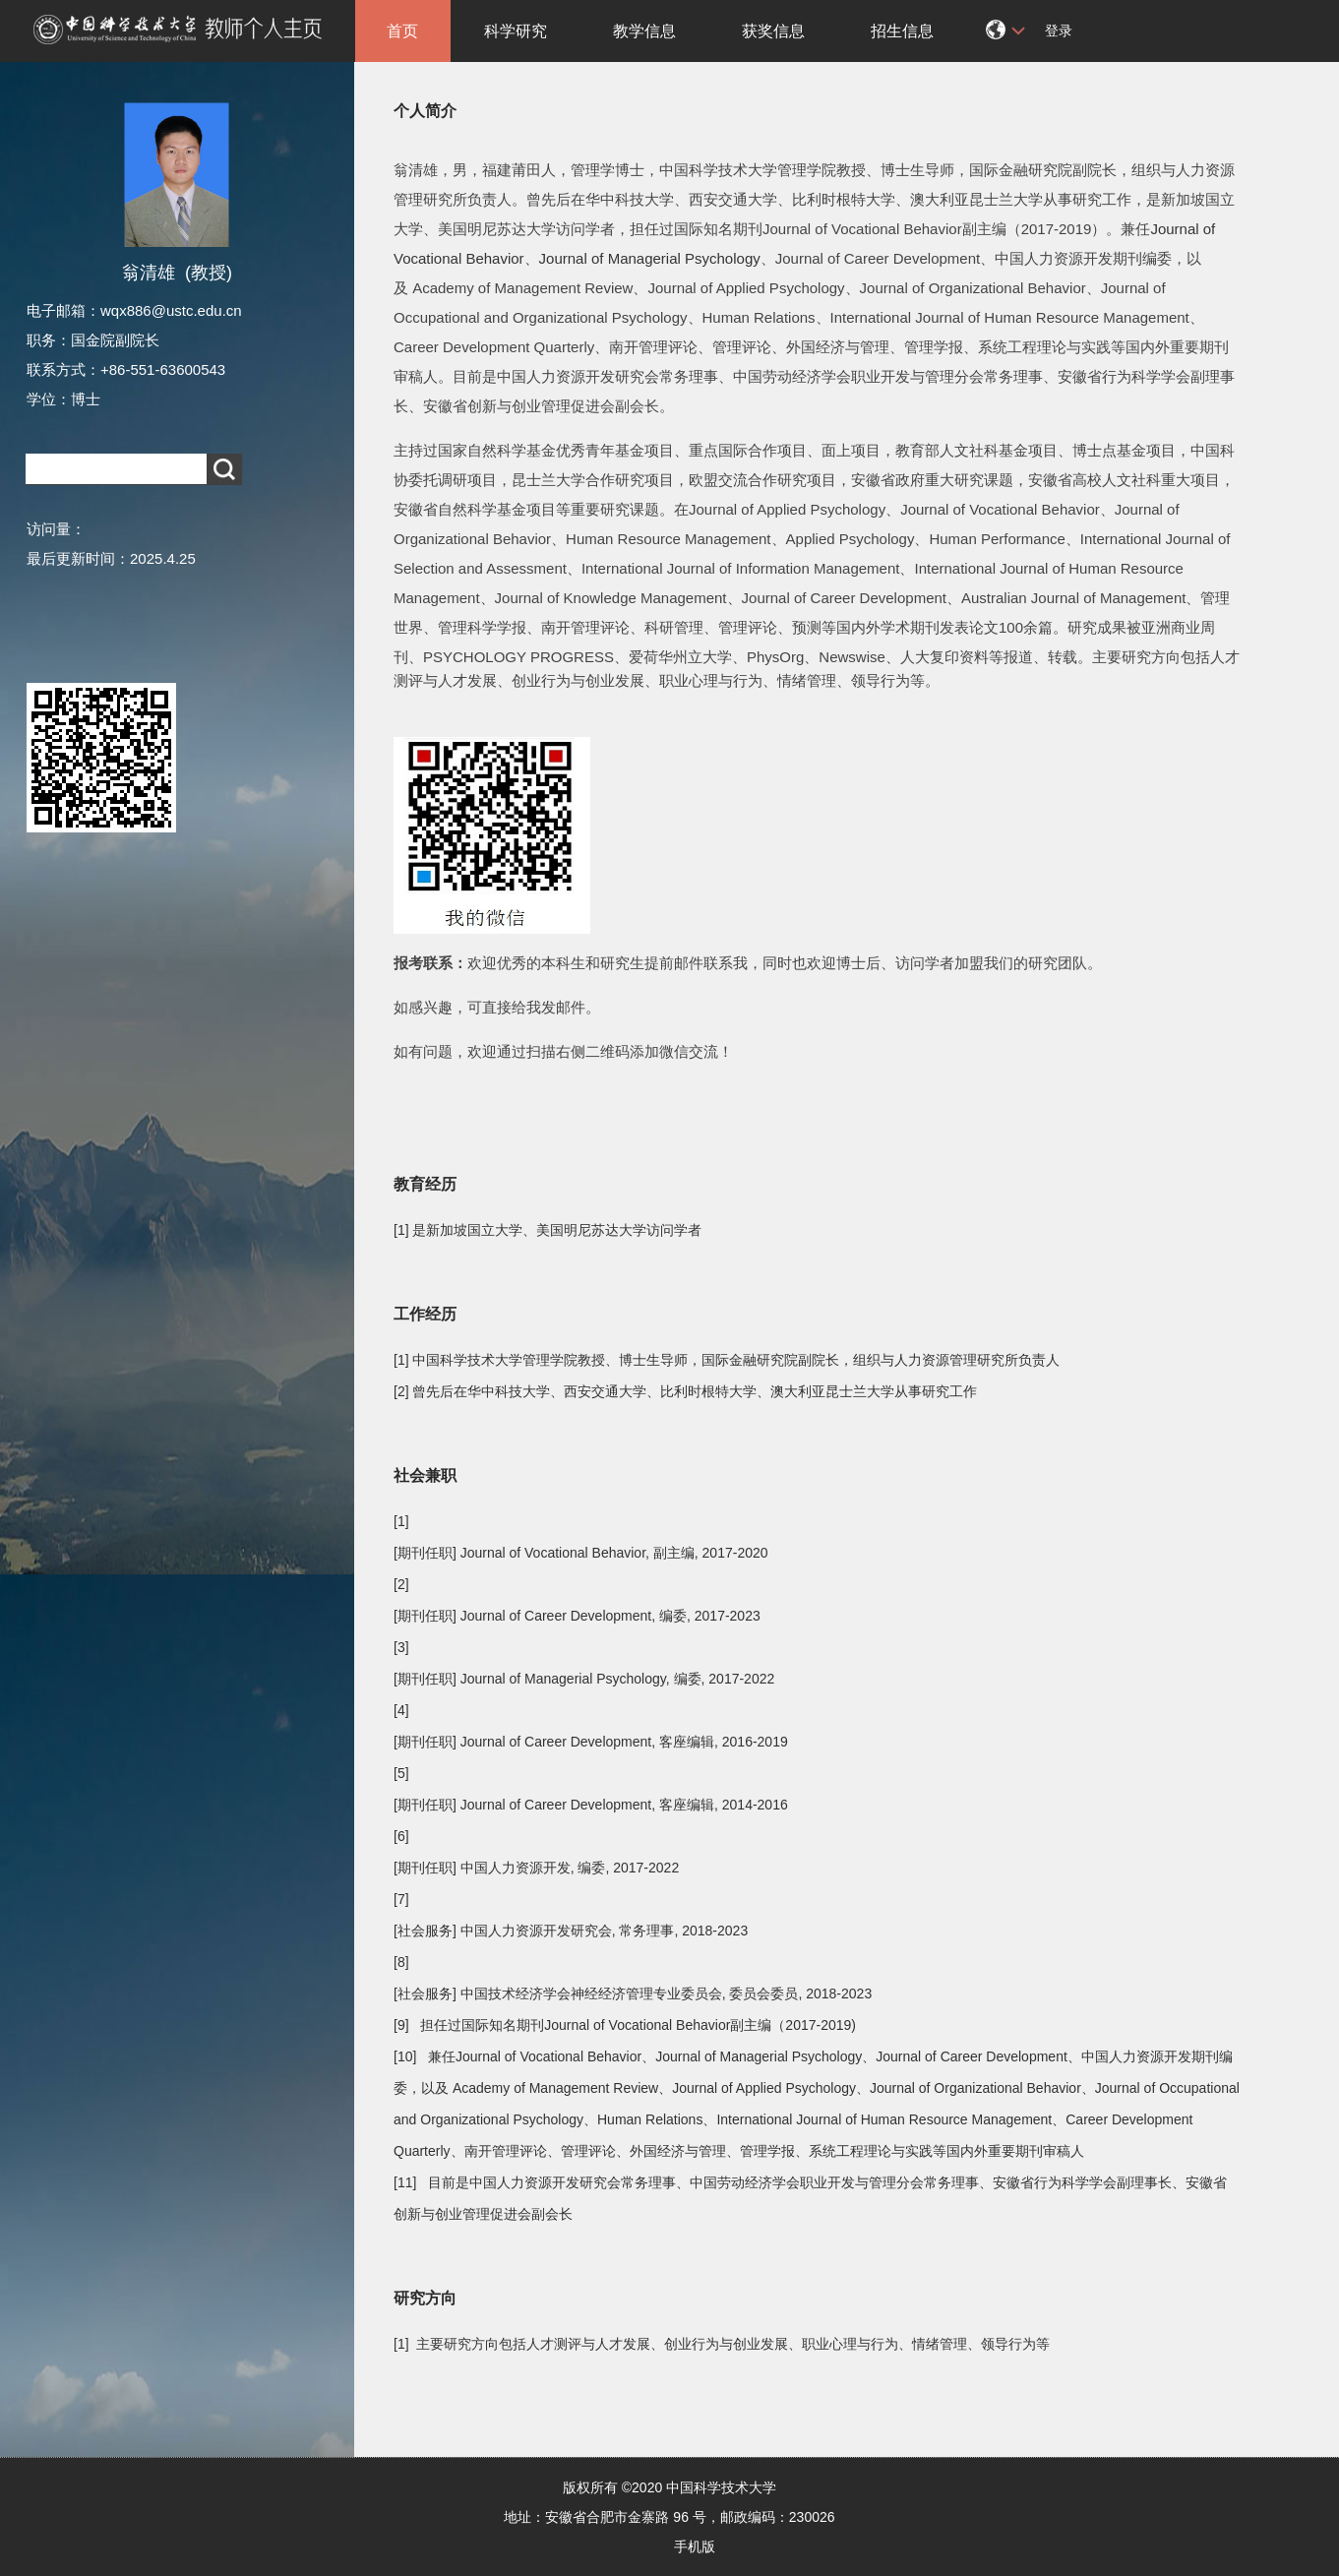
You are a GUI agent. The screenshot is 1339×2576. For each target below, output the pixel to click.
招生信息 (902, 31)
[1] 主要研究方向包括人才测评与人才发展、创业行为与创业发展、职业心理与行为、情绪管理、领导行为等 (722, 2344)
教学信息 (644, 31)
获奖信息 (773, 31)
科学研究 (515, 31)
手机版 (694, 2546)
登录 (1058, 30)
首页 (402, 31)
